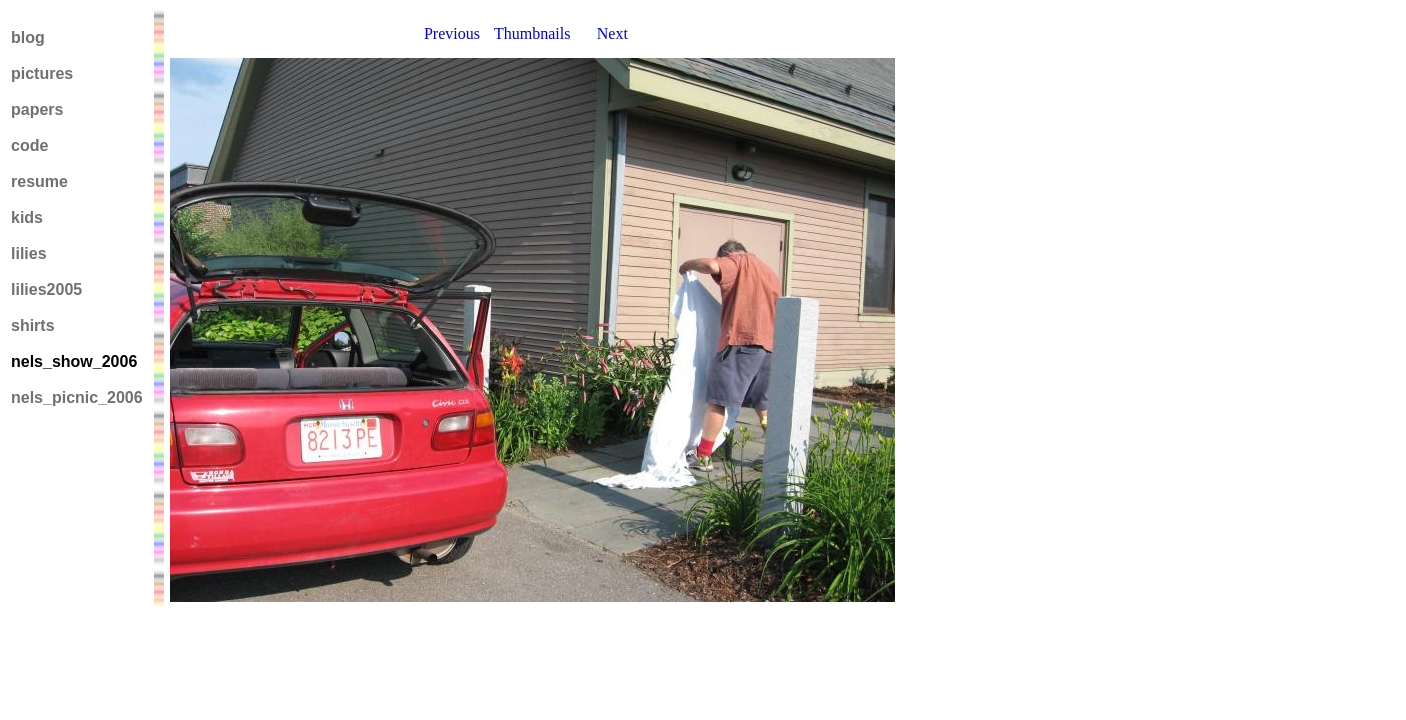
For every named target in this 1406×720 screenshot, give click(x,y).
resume (39, 181)
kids (27, 217)
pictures (42, 73)
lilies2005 (46, 289)
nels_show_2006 (74, 361)
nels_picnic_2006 (77, 397)
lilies (29, 253)
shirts (33, 325)
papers (37, 109)
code (29, 145)
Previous (452, 33)
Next (612, 33)
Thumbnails (532, 33)
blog (28, 37)
